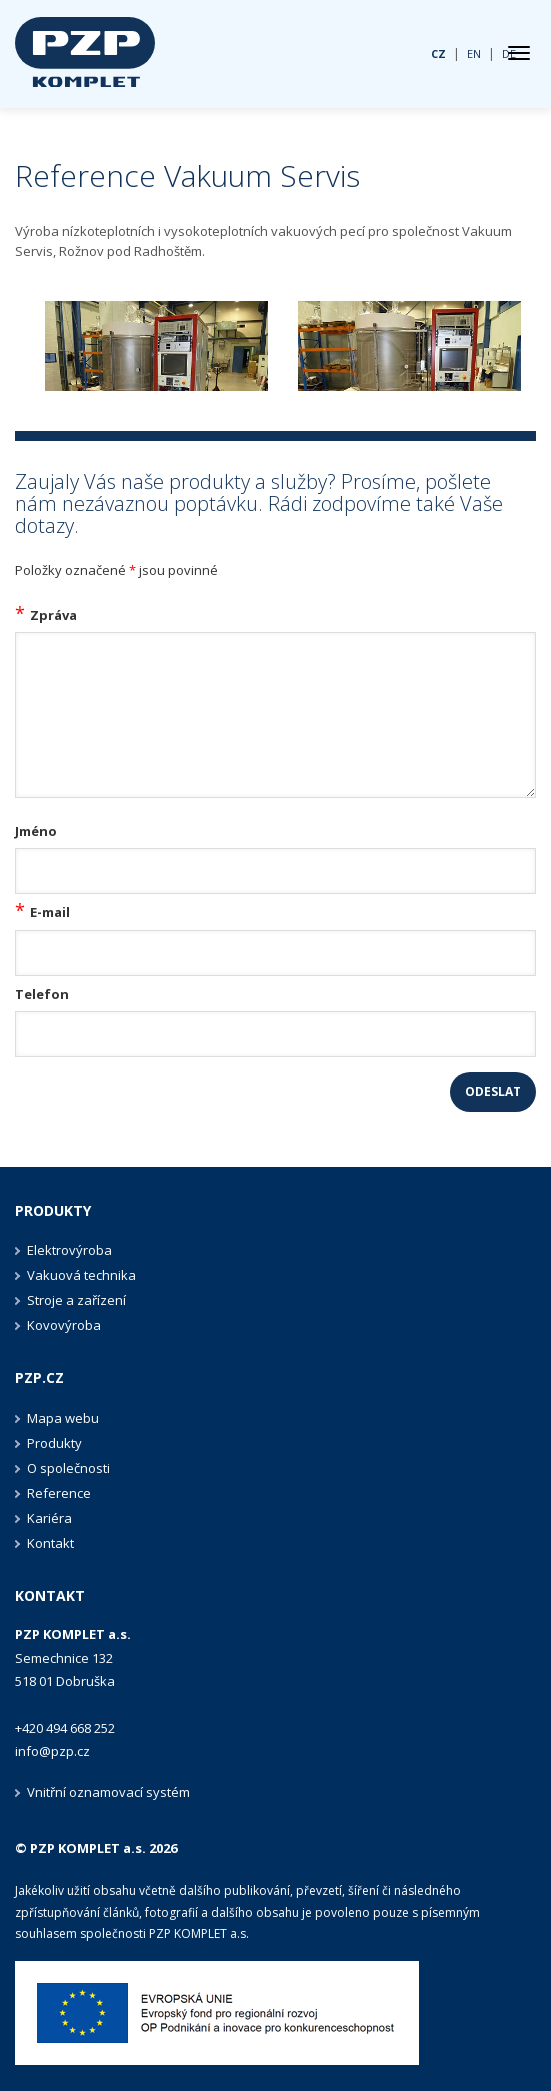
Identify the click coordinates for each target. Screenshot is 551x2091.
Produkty (53, 1210)
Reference (59, 1493)
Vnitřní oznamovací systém (108, 1792)
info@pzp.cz (52, 1751)
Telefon (42, 994)
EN (474, 53)
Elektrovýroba (69, 1250)
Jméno (36, 831)
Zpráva (53, 615)
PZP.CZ (39, 1377)
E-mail (50, 912)
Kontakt (50, 1543)
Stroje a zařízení (76, 1300)
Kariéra (49, 1518)
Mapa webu (63, 1418)
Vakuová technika (81, 1275)
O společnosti (68, 1468)
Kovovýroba (64, 1325)
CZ (438, 53)
